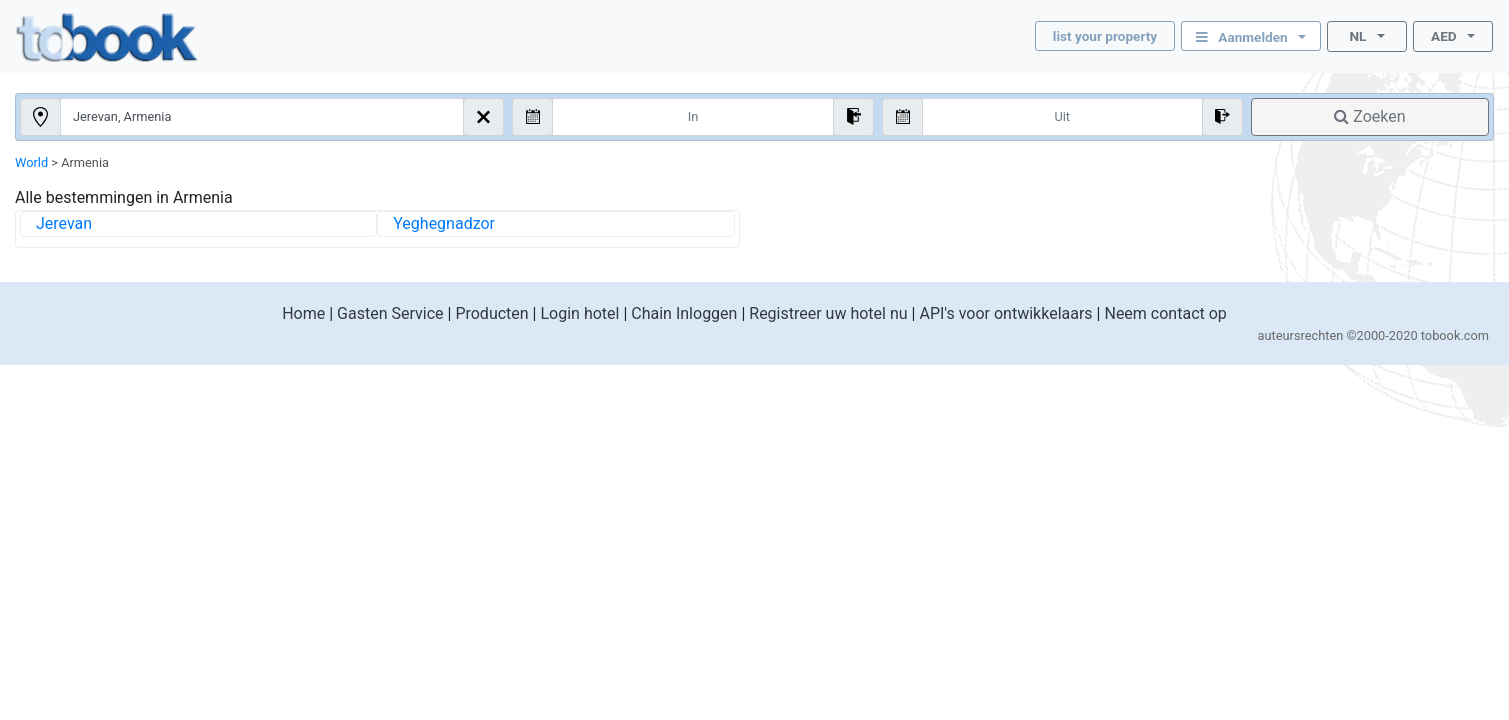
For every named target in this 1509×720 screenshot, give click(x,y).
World (31, 162)
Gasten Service (390, 313)
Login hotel (579, 313)
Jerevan (64, 223)
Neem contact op (1165, 313)
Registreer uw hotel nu (828, 313)
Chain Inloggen (684, 313)
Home (303, 313)
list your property (1105, 36)
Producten (491, 313)
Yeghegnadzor (444, 223)
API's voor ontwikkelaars (1005, 313)
